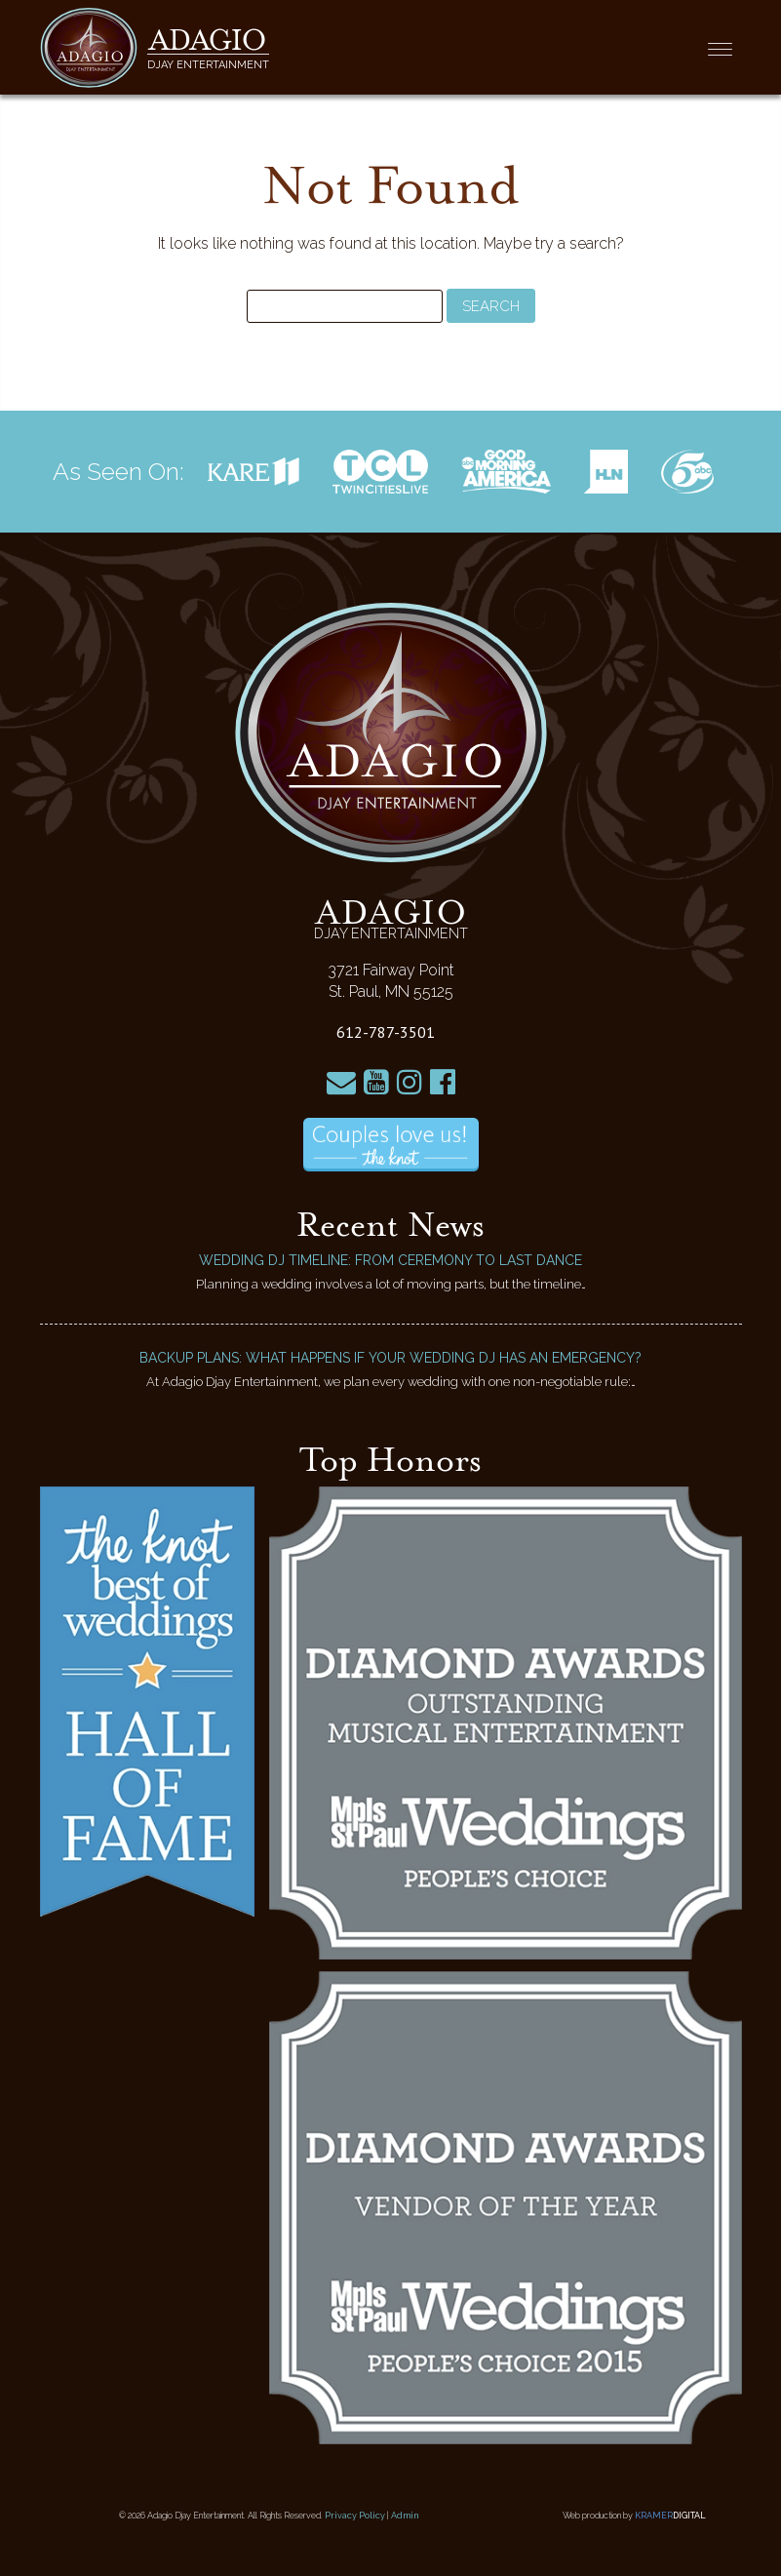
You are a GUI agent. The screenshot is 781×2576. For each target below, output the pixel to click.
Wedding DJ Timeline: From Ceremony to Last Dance (390, 1260)
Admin (405, 2515)
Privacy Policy (355, 2515)
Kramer (670, 2515)
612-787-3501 (385, 1032)
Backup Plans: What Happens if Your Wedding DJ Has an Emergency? (390, 1358)
